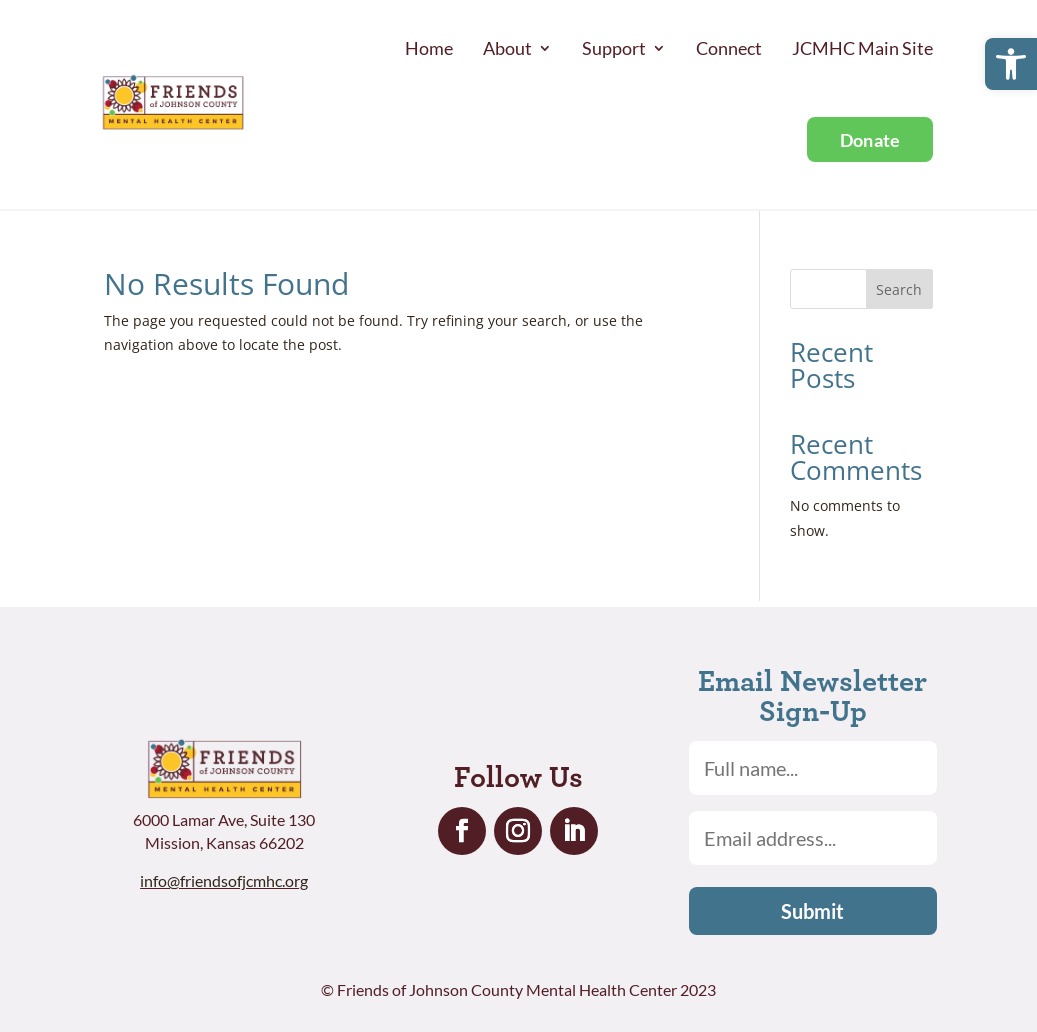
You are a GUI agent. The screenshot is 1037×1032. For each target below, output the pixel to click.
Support (614, 48)
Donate (870, 140)
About (507, 48)
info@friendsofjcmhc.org (224, 880)
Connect (729, 48)
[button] (1011, 64)
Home (429, 48)
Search (899, 289)
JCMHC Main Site (862, 48)
